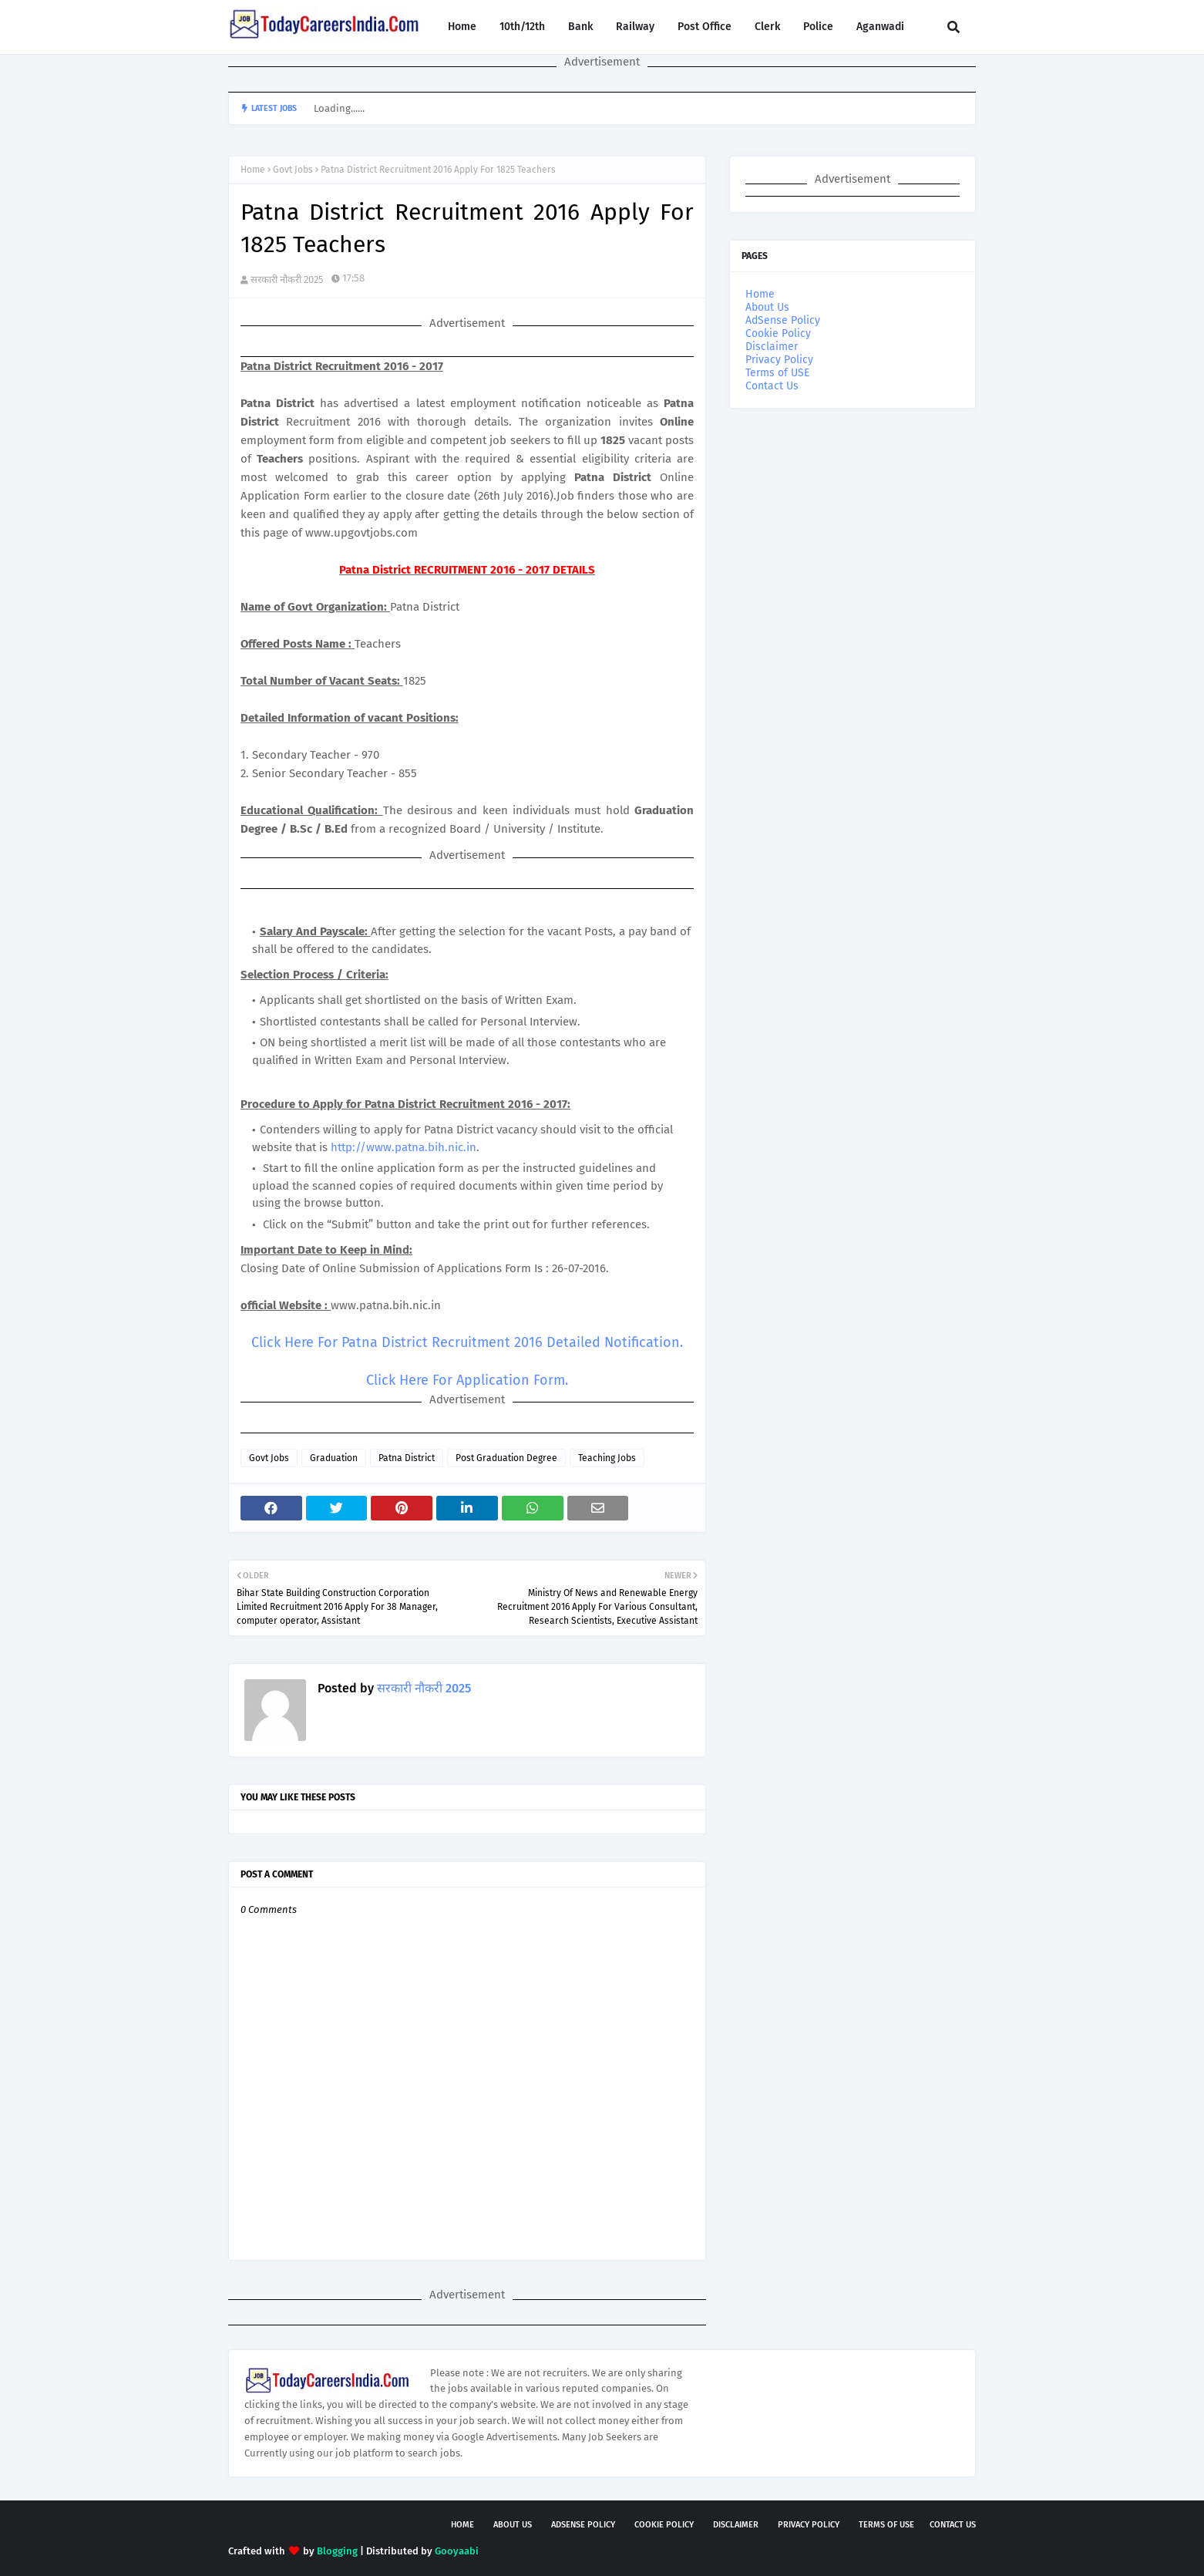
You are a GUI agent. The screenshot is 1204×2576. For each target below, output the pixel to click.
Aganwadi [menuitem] (880, 26)
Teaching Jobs (607, 1458)
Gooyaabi (457, 2551)
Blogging (337, 2551)
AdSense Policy (782, 320)
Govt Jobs (293, 169)
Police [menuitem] (818, 26)
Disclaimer (771, 346)
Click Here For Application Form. (467, 1380)
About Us (767, 307)
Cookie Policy (778, 333)
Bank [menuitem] (580, 26)
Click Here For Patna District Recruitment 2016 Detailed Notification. (467, 1342)
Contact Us (772, 385)
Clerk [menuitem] (767, 26)
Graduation (334, 1458)
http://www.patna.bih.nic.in (403, 1147)
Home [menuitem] (462, 26)
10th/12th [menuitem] (522, 26)
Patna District (406, 1458)
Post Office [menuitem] (704, 26)
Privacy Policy (779, 359)
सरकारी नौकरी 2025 (287, 279)
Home (252, 169)
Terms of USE (777, 372)
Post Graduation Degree (506, 1458)
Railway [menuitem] (635, 26)
